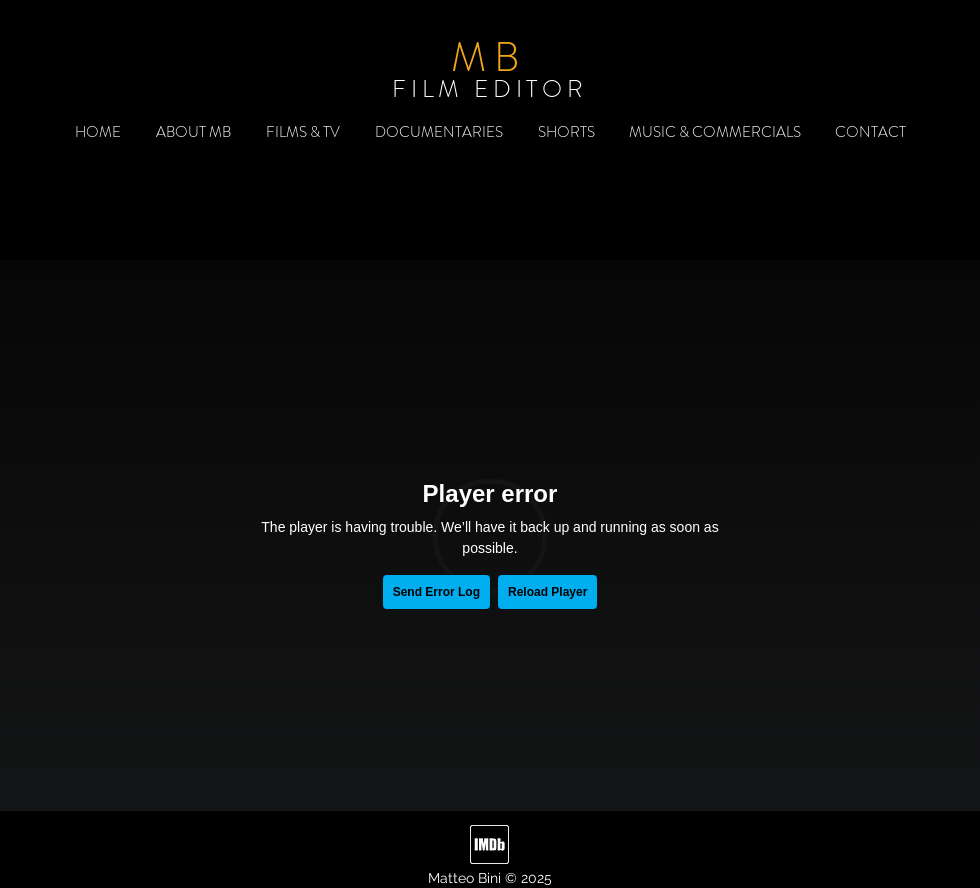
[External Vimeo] (490, 535)
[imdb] (489, 844)
